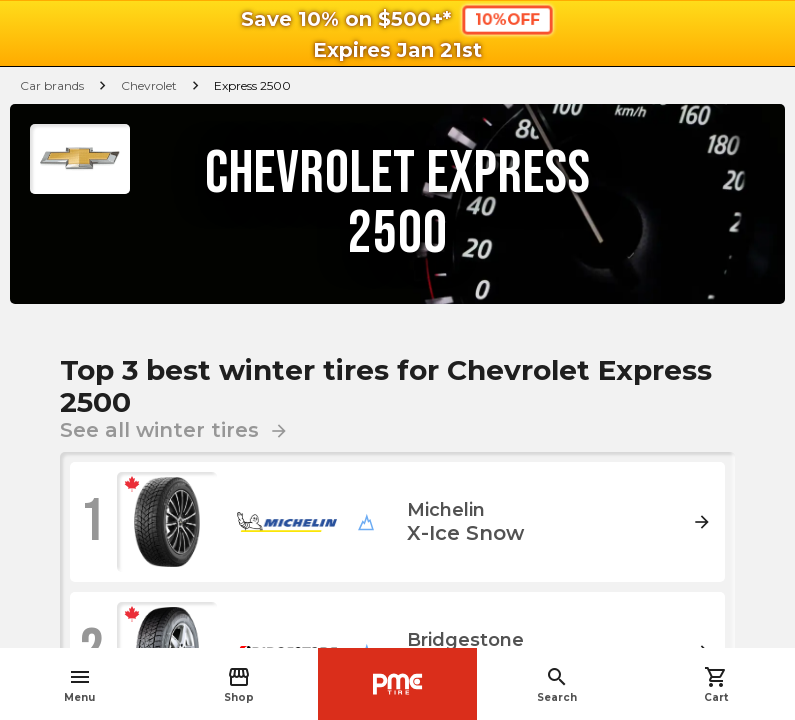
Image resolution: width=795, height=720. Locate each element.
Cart (716, 684)
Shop (239, 684)
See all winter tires (174, 430)
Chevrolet (149, 85)
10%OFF (507, 19)
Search (557, 684)
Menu (79, 684)
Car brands (52, 85)
